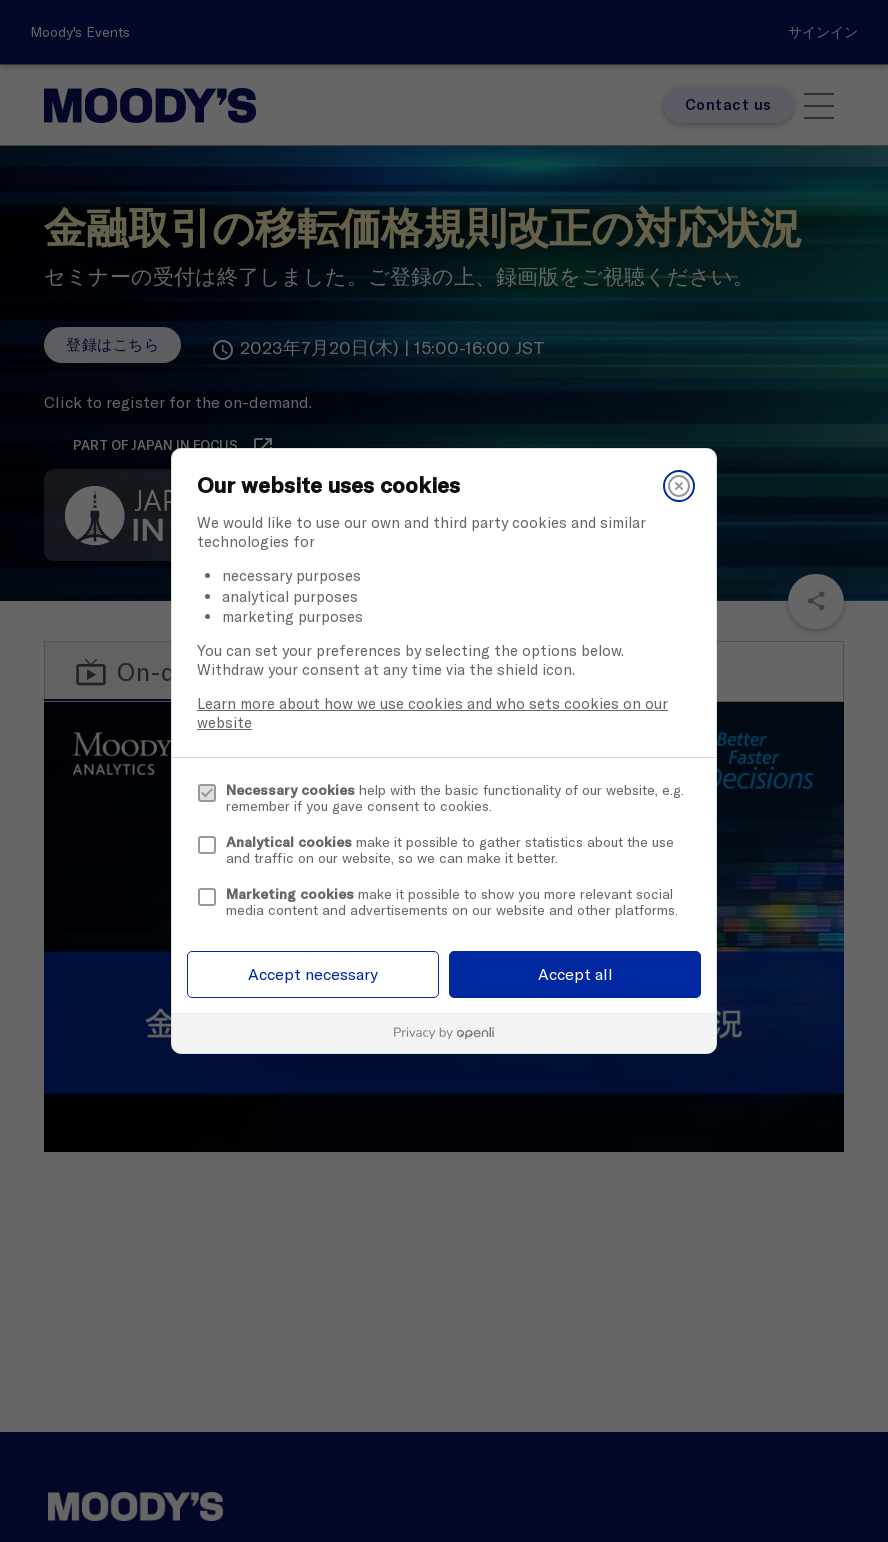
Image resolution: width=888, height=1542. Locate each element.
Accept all (575, 974)
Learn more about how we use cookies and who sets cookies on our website (432, 713)
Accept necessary (313, 974)
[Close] (679, 486)
